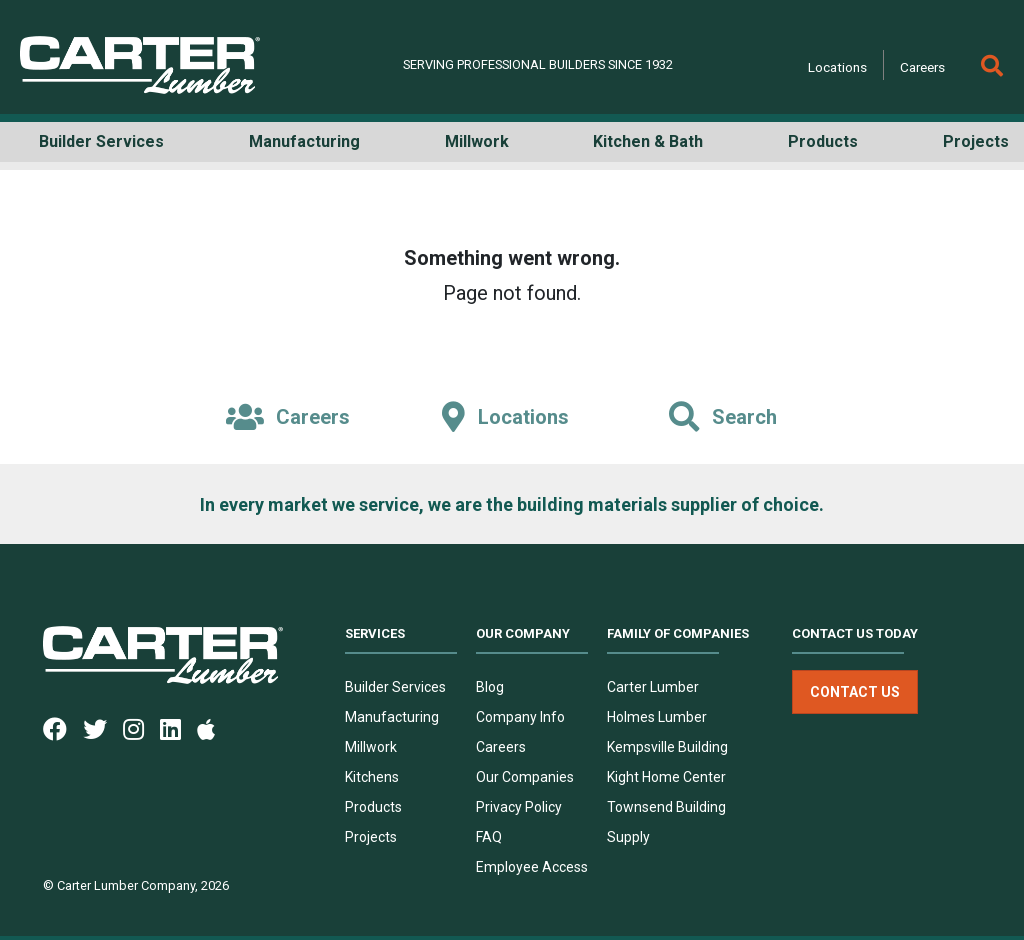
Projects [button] (976, 141)
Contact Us (855, 692)
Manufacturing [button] (304, 141)
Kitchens (372, 777)
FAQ (489, 837)
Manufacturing (392, 717)
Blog (490, 687)
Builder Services (395, 687)
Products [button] (823, 141)
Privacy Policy (519, 807)
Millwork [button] (477, 141)
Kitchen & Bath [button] (648, 141)
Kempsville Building (667, 747)
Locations (837, 67)
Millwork (371, 747)
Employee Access (532, 867)
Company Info (520, 717)
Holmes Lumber (657, 717)
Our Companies (525, 777)
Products (373, 807)
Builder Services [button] (101, 141)
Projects (371, 837)
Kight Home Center (666, 777)
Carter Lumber (653, 687)
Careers (922, 67)
